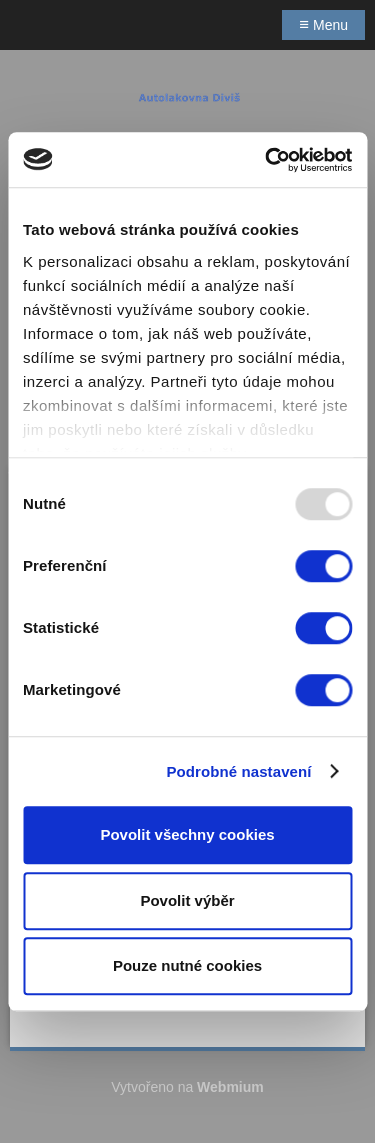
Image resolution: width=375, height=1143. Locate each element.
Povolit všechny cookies (187, 834)
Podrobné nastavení (238, 771)
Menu (323, 24)
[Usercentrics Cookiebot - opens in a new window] (267, 160)
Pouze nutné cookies (187, 965)
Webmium (230, 1087)
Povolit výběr (187, 900)
